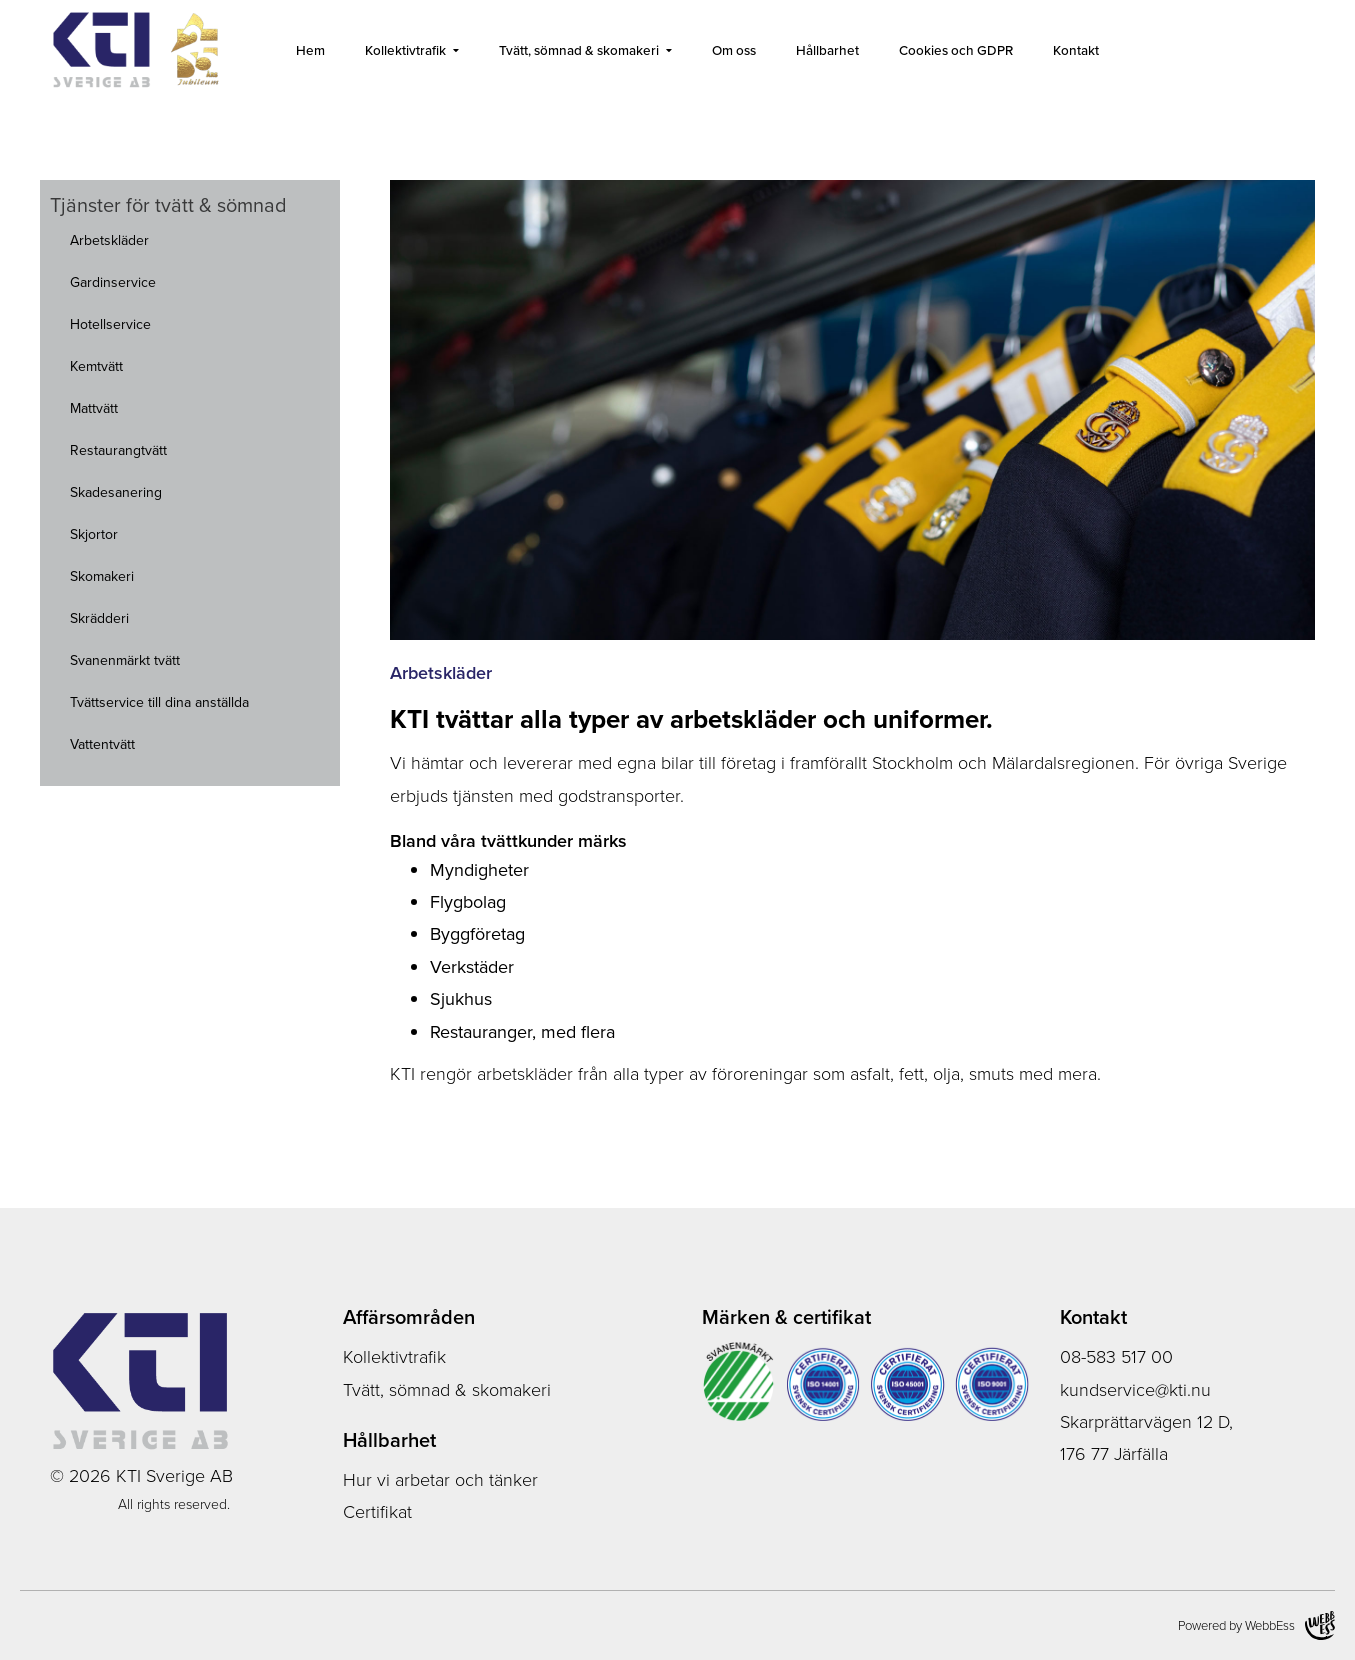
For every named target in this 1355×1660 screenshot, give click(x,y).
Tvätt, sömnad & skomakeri (579, 50)
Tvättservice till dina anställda (159, 702)
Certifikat (377, 1512)
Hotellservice (110, 324)
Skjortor (94, 534)
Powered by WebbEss (1256, 1625)
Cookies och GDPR (956, 50)
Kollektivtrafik (405, 50)
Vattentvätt (102, 744)
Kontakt (1076, 50)
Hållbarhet (827, 50)
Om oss (734, 50)
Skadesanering (116, 492)
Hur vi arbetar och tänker (440, 1480)
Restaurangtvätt (118, 450)
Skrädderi (99, 618)
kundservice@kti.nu (1135, 1390)
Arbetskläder (109, 240)
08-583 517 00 (1116, 1357)
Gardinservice (113, 282)
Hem (310, 50)
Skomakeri (102, 576)
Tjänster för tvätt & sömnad (168, 205)
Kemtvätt (96, 366)
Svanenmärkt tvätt (125, 660)
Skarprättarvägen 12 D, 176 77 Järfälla (1146, 1438)
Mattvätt (94, 408)
